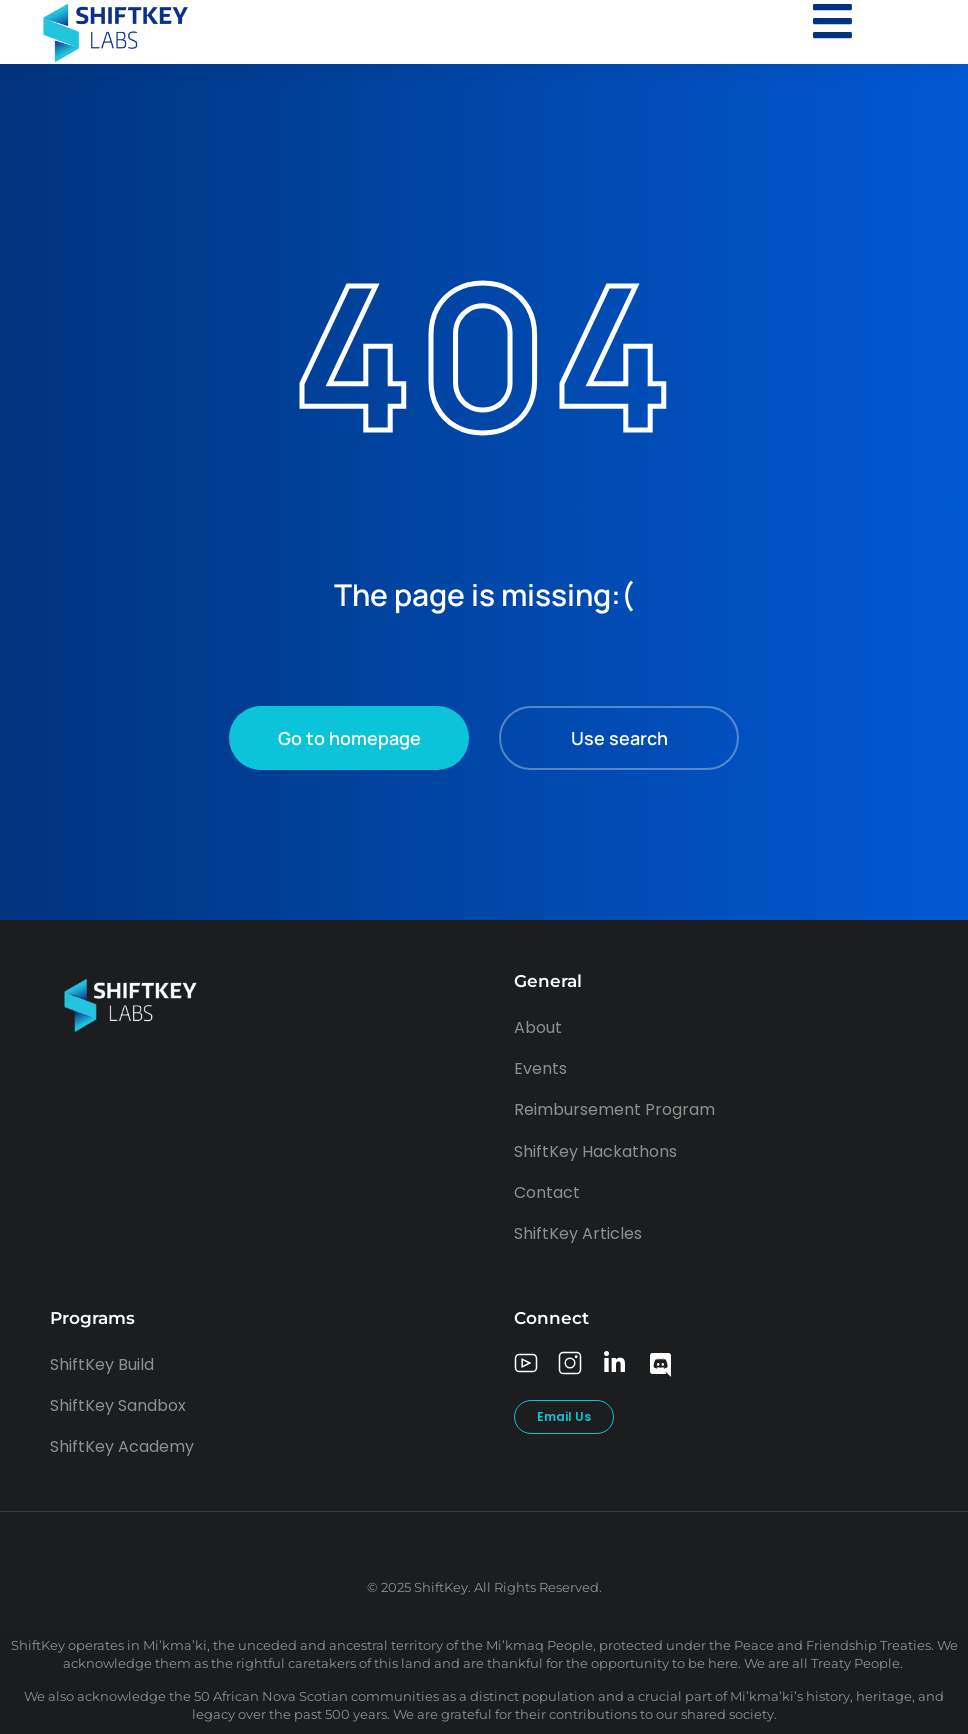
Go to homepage (349, 738)
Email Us (564, 1416)
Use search (619, 738)
